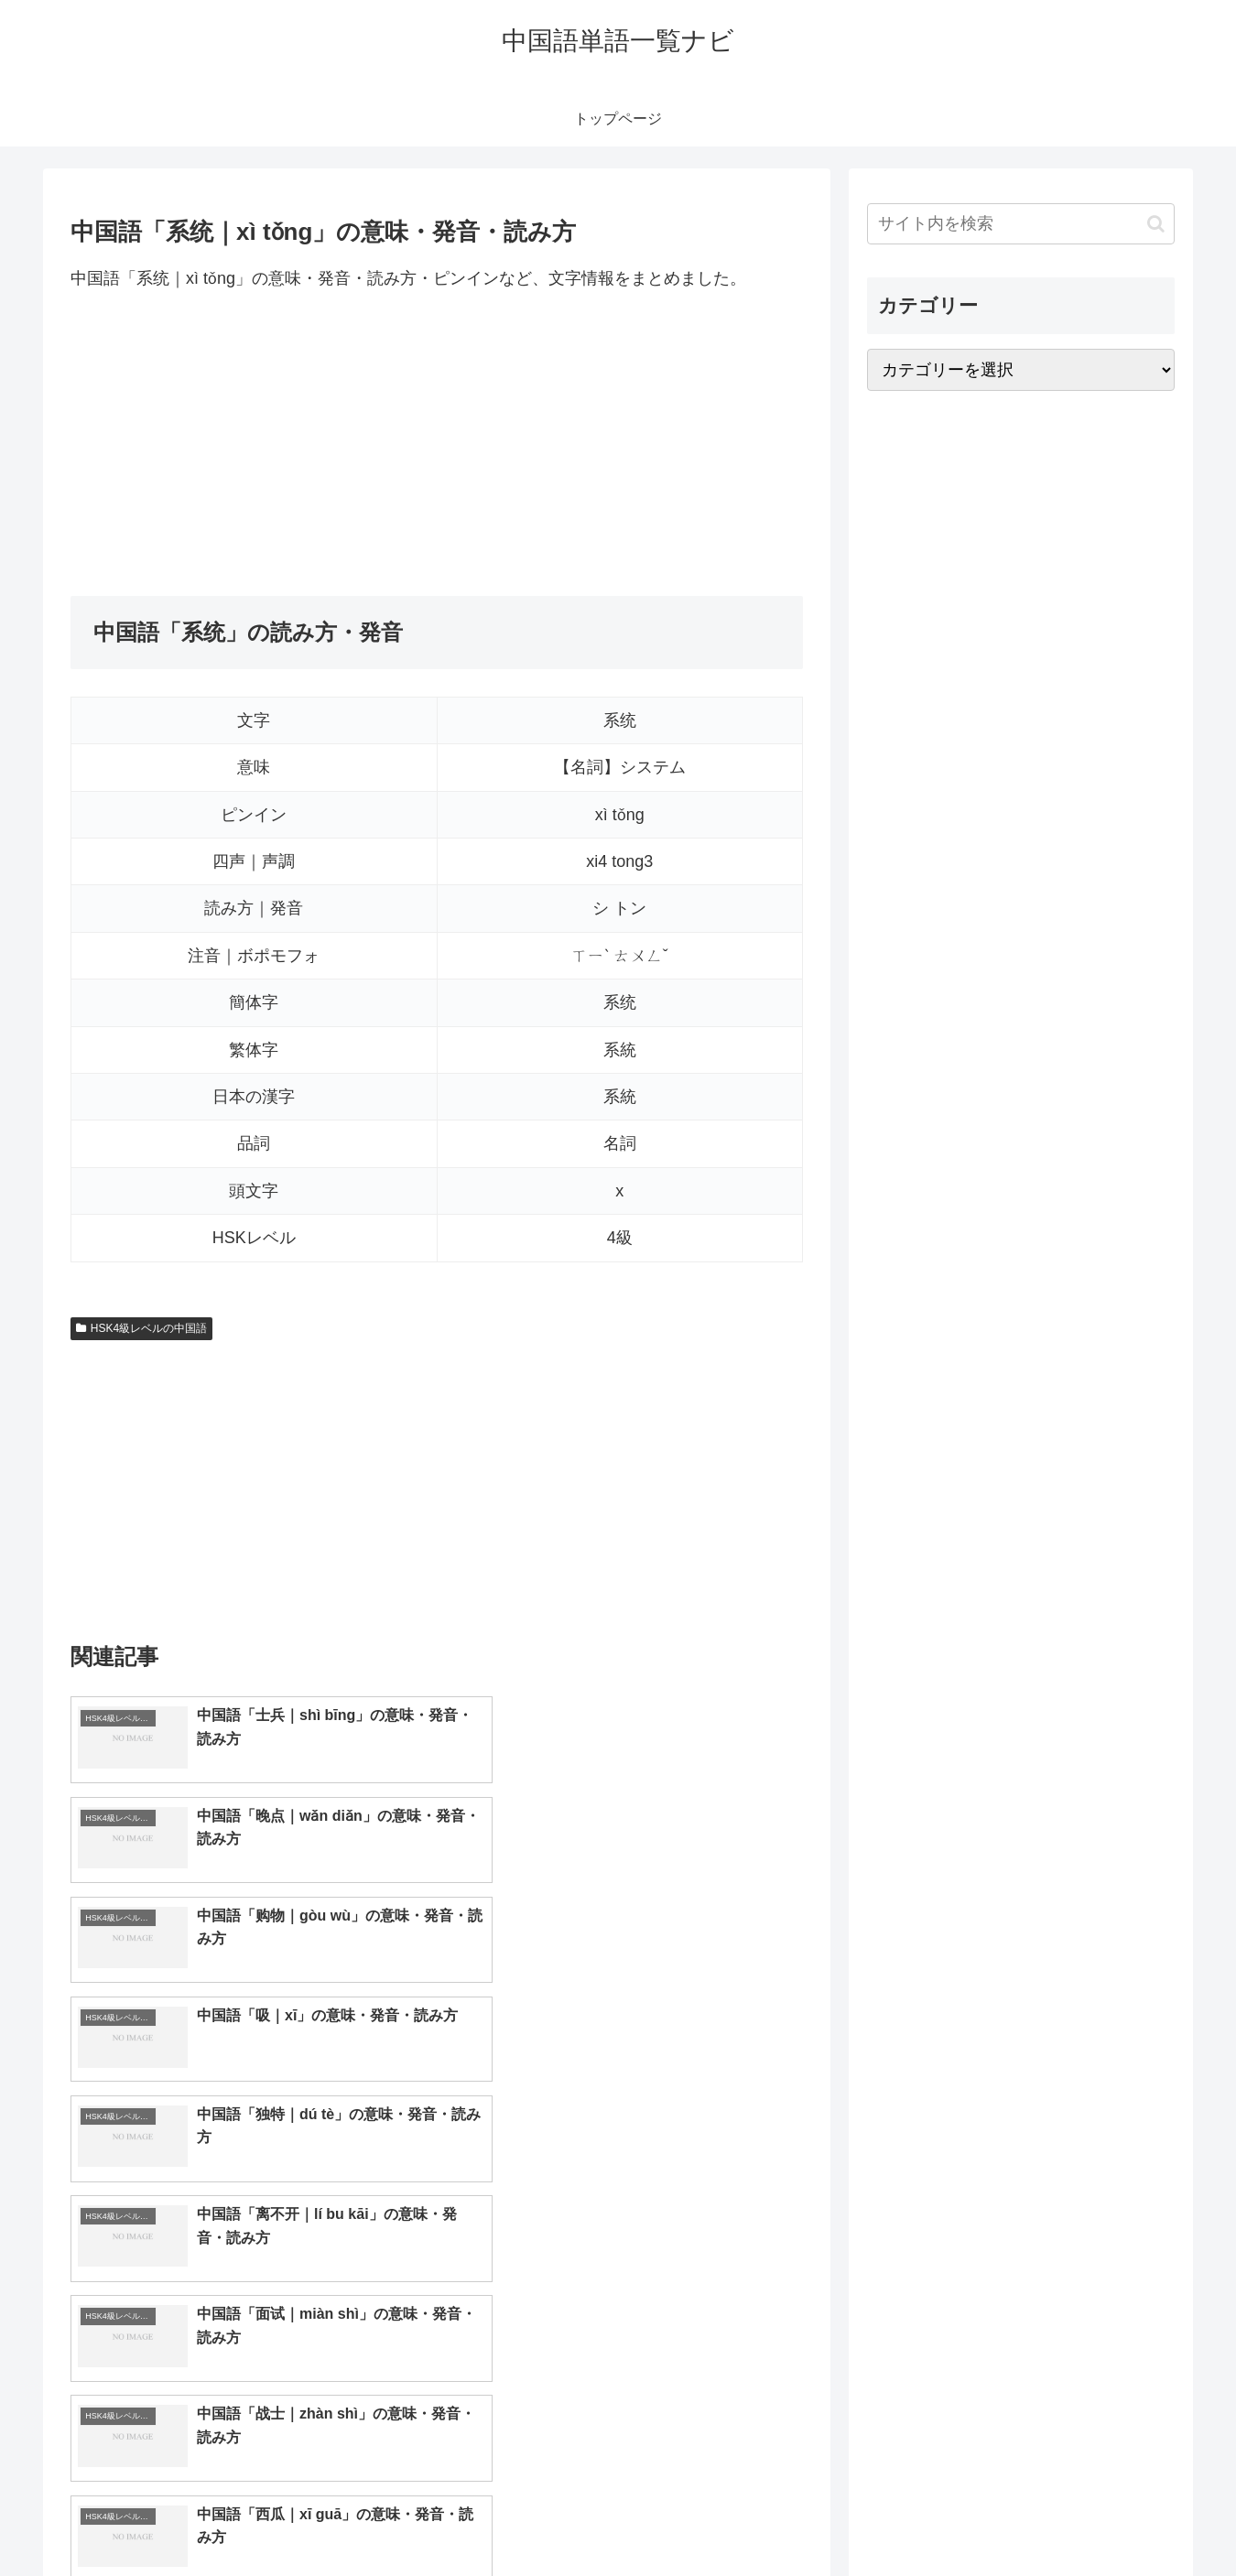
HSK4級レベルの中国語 (141, 1328)
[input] (1021, 223)
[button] (1156, 223)
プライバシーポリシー (1111, 2519)
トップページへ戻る (970, 2519)
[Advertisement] (436, 444)
